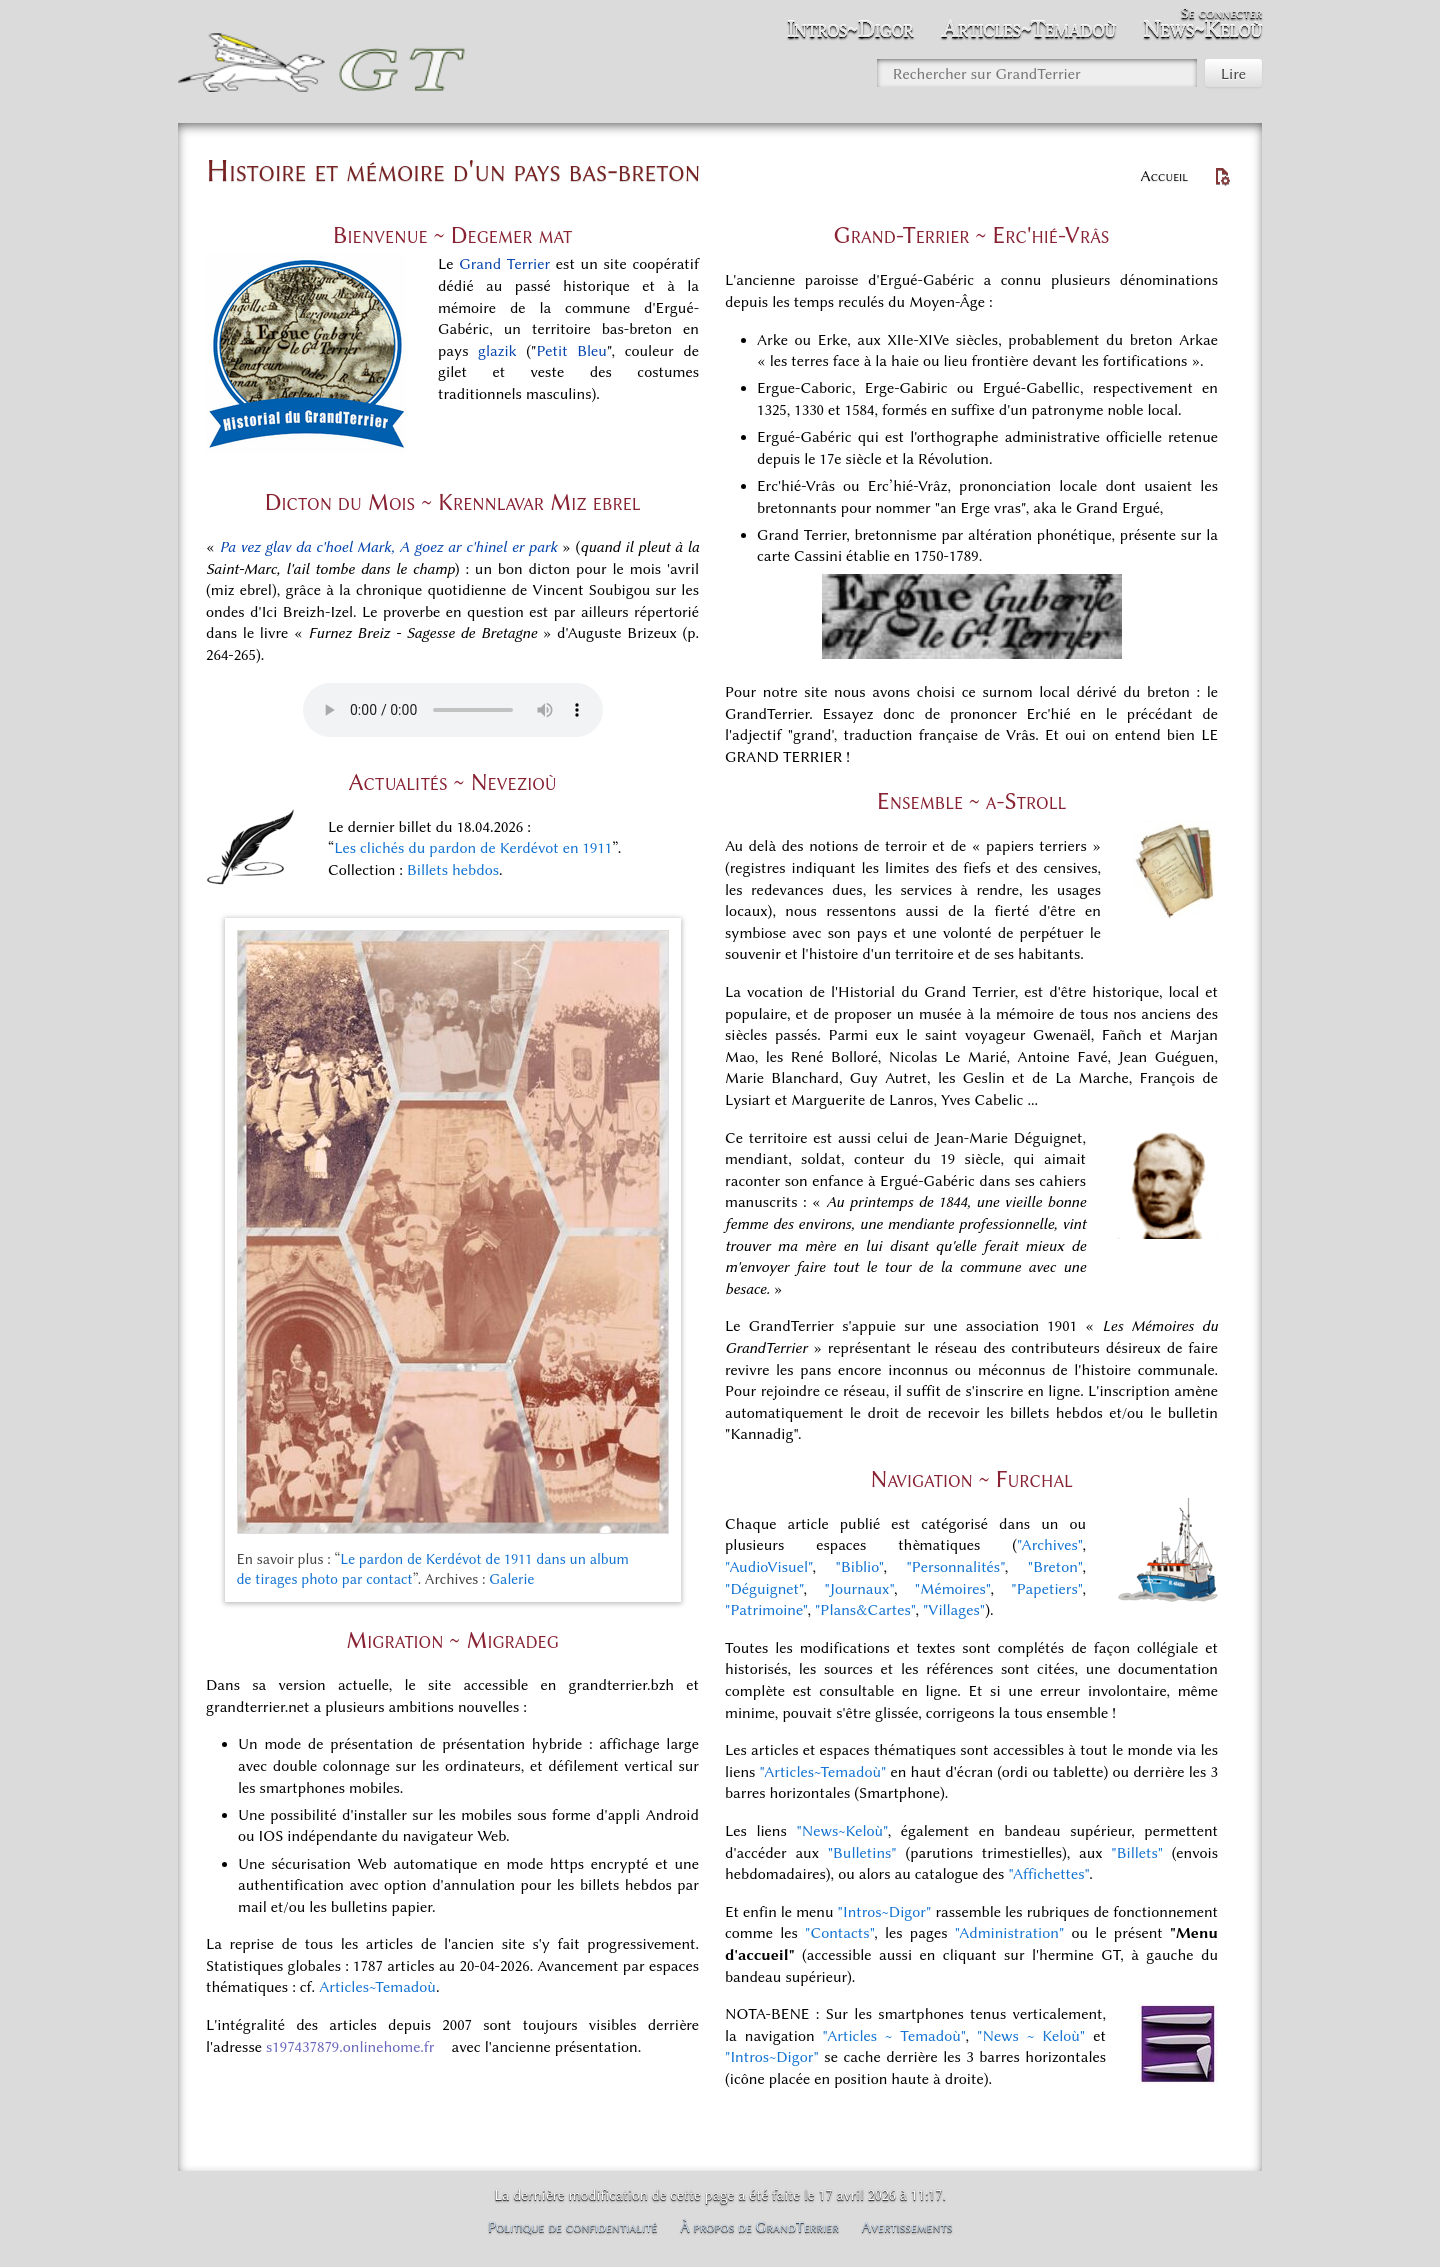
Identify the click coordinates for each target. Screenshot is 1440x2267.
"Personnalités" (955, 1567)
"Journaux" (859, 1589)
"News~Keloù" (841, 1831)
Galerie (511, 1579)
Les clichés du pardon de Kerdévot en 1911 (473, 848)
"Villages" (954, 1610)
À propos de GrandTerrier (759, 2227)
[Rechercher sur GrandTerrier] (1037, 73)
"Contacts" (839, 1933)
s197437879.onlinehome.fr (350, 2047)
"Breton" (1055, 1567)
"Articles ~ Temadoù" (894, 2036)
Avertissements (907, 2227)
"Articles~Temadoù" (823, 1772)
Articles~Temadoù (377, 1987)
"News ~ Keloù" (1031, 2036)
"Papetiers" (1046, 1589)
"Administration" (1010, 1933)
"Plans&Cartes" (865, 1610)
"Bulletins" (862, 1853)
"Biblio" (860, 1567)
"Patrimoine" (766, 1610)
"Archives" (1049, 1545)
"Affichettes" (1048, 1874)
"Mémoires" (953, 1589)
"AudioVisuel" (769, 1567)
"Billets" (1137, 1853)
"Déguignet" (764, 1589)
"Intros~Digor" (885, 1912)
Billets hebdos (453, 870)
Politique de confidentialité (573, 2227)
